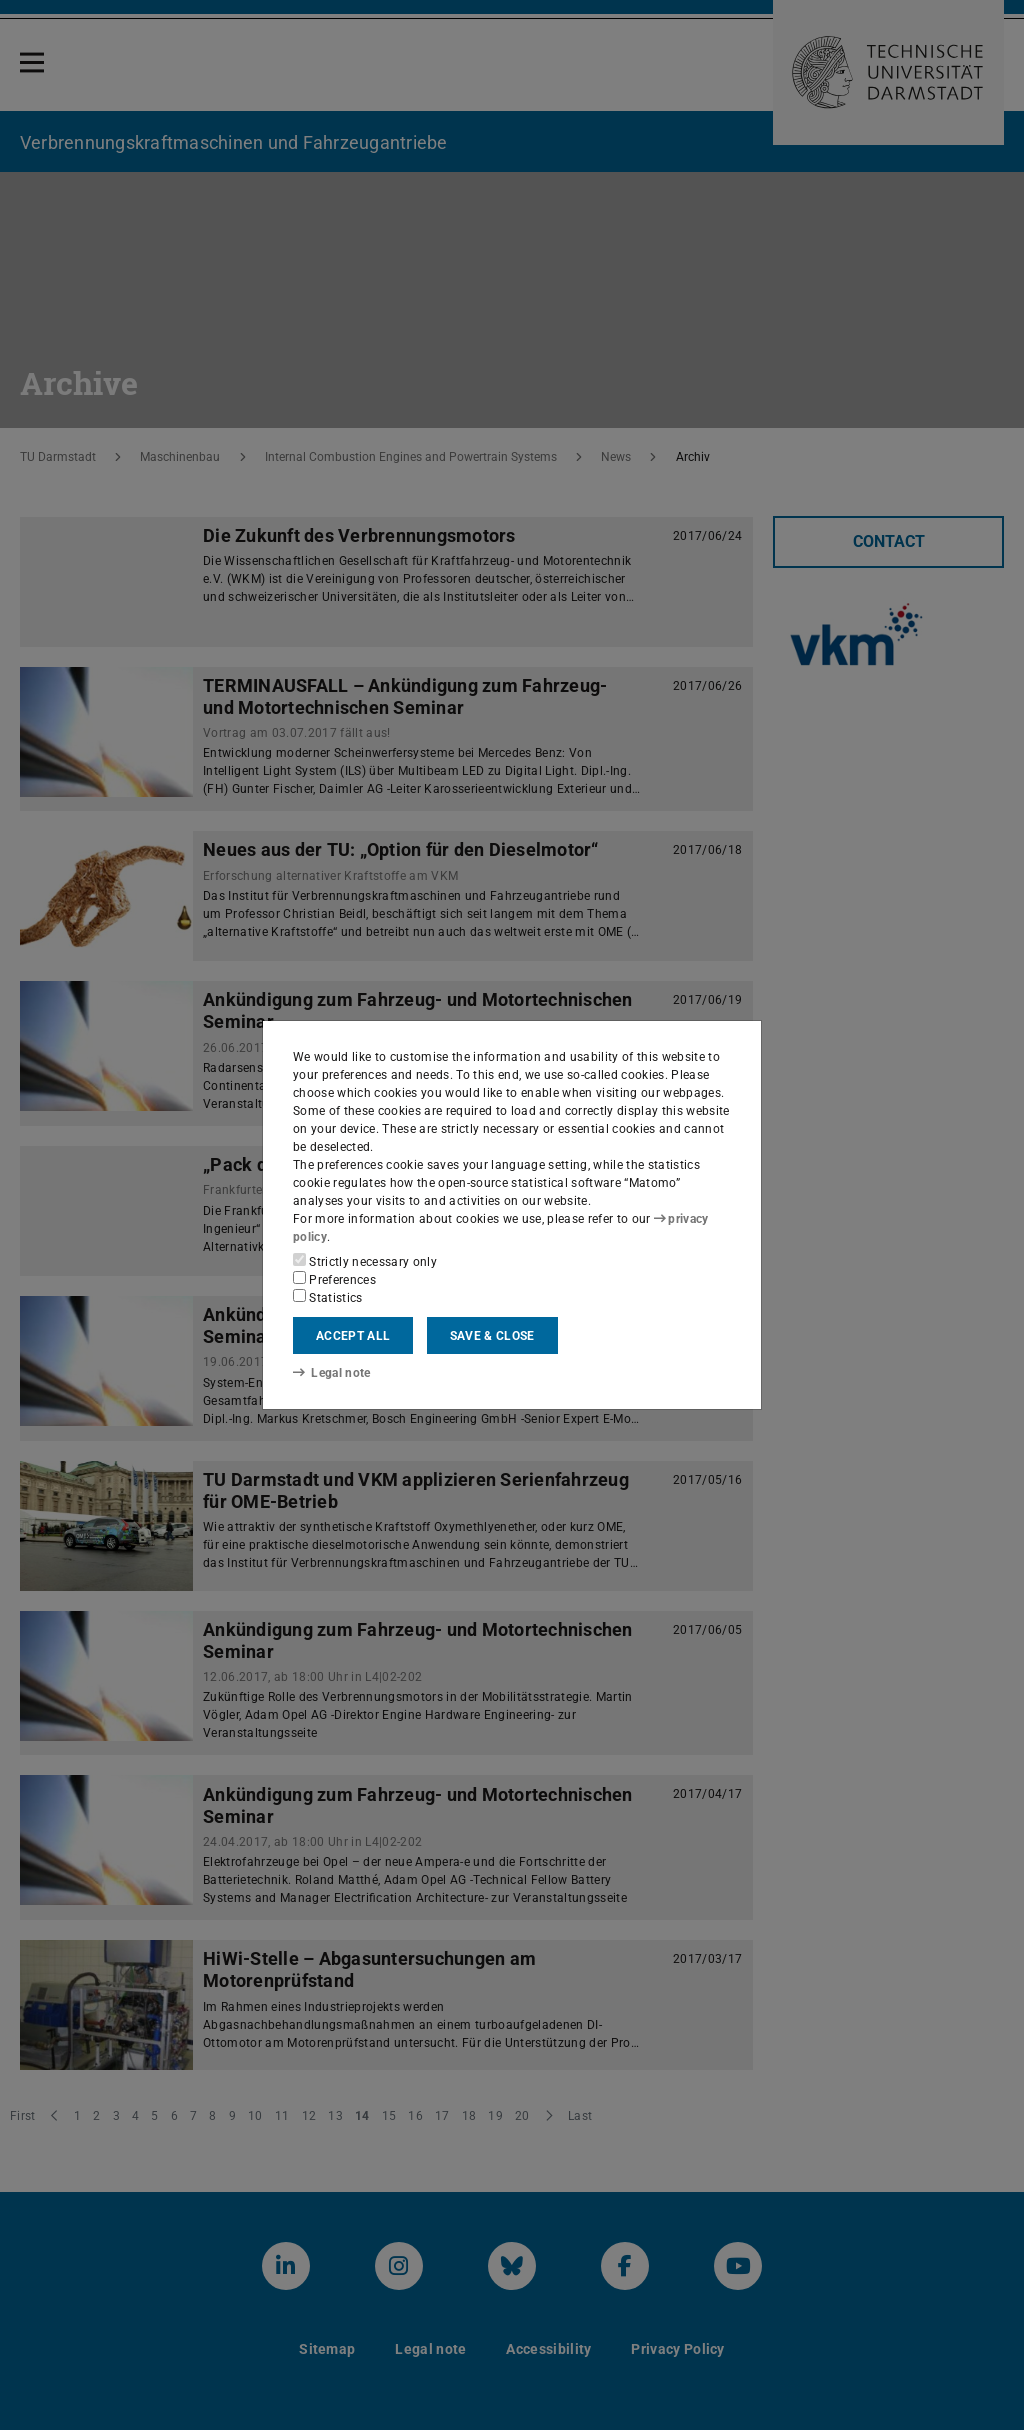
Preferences (334, 1279)
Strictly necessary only (365, 1261)
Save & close (492, 1336)
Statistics (328, 1297)
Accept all (353, 1336)
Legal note (332, 1373)
